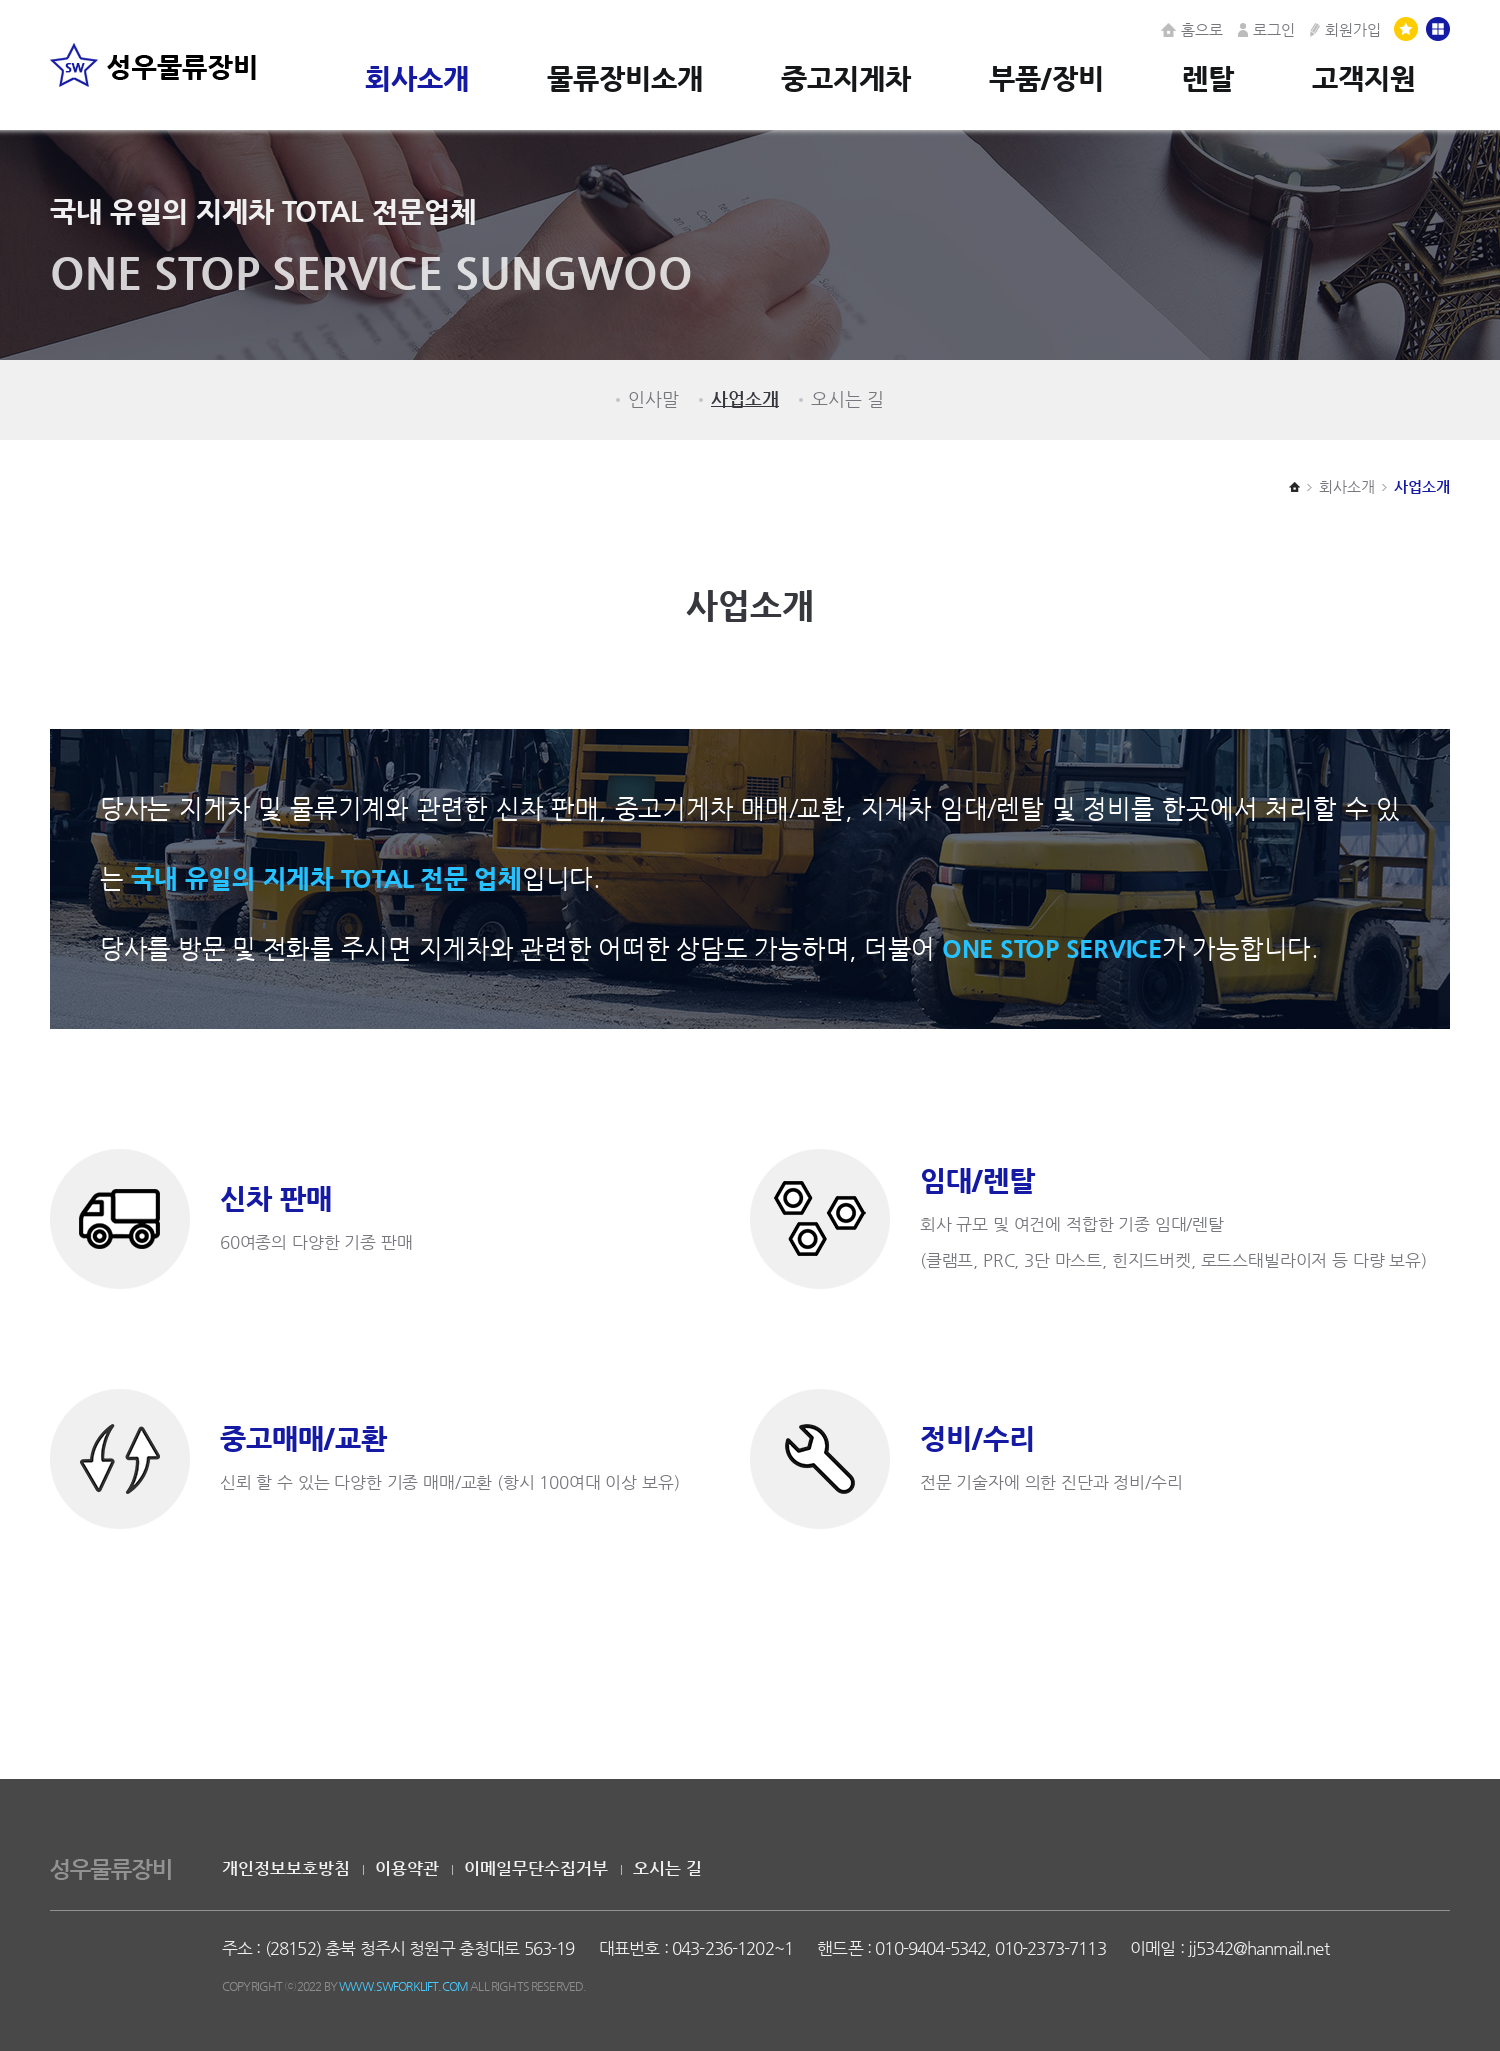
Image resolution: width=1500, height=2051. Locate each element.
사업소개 (745, 399)
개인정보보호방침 (286, 1868)
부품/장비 (1046, 78)
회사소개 (417, 78)
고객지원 (1364, 78)
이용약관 (407, 1868)
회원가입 (1345, 29)
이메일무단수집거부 (536, 1868)
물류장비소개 (625, 78)
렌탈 (1208, 78)
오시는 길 (847, 399)
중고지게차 (846, 78)
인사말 (653, 399)
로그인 (1266, 29)
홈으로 (1192, 29)
